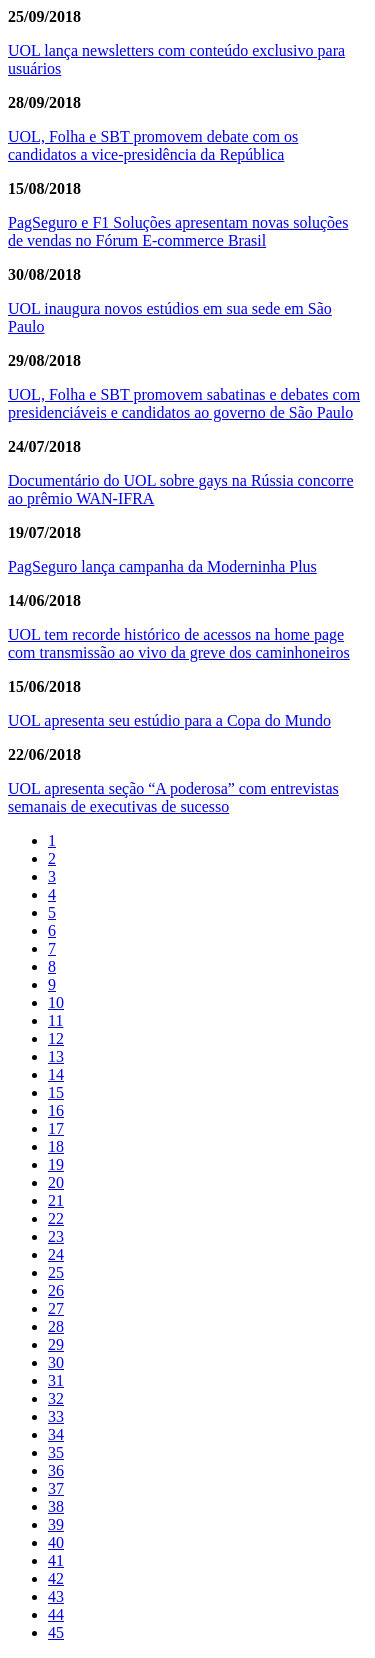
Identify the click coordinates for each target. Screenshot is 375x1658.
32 (56, 1398)
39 (56, 1524)
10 (56, 1002)
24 (56, 1254)
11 (55, 1020)
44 (56, 1614)
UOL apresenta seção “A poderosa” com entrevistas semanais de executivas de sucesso (173, 797)
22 (56, 1218)
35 (56, 1452)
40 (56, 1542)
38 (56, 1506)
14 (56, 1074)
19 (56, 1164)
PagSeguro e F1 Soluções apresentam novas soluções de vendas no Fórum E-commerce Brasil (178, 231)
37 (56, 1488)
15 (56, 1092)
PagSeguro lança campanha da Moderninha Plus (162, 566)
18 (56, 1146)
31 (56, 1380)
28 (56, 1326)
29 (56, 1344)
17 (56, 1128)
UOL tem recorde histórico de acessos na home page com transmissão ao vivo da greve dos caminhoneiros (179, 643)
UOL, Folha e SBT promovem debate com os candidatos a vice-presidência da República (153, 145)
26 (56, 1290)
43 (56, 1596)
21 (56, 1200)
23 (56, 1236)
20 (56, 1182)
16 (56, 1110)
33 (56, 1416)
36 (56, 1470)
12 (56, 1038)
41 (56, 1560)
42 (56, 1578)
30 (56, 1362)
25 (56, 1272)
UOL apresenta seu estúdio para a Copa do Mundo (169, 720)
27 (56, 1308)
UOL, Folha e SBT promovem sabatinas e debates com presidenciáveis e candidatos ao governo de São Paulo (184, 403)
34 (56, 1434)
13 (56, 1056)
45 (56, 1632)
